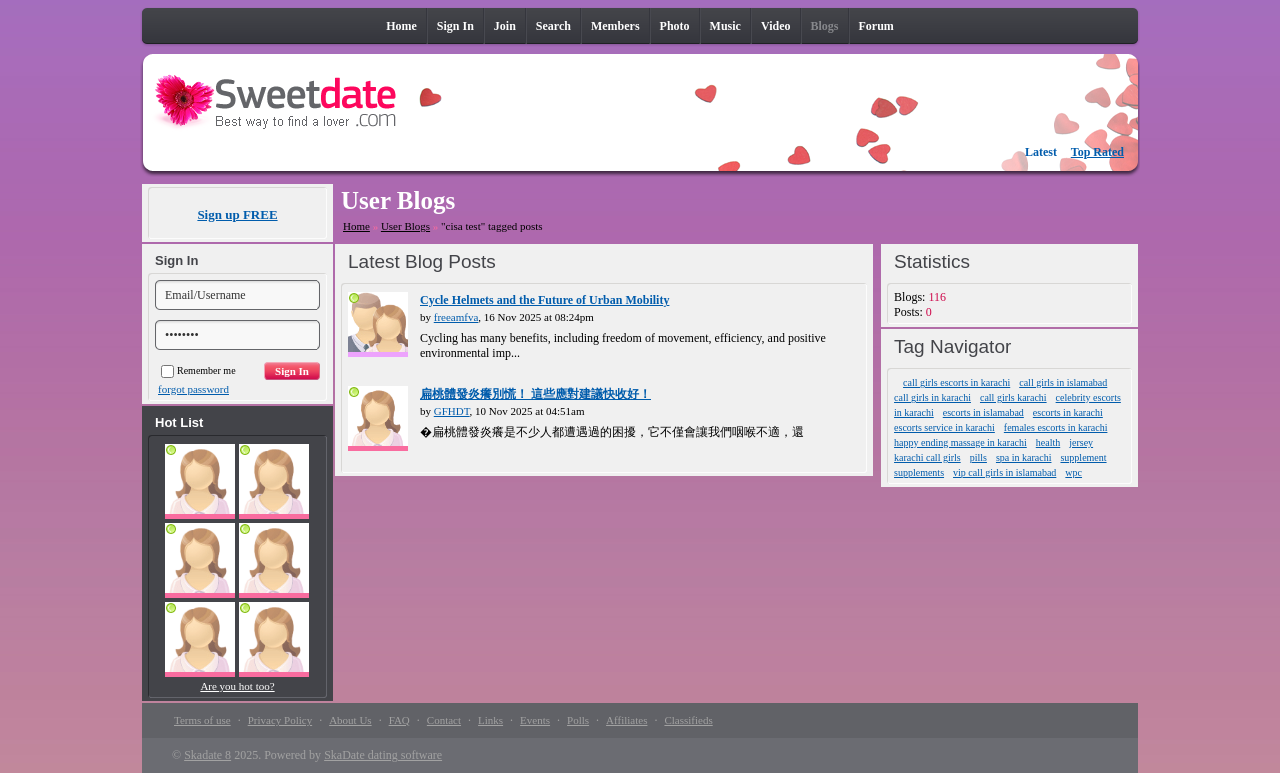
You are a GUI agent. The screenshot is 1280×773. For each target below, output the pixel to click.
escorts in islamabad (983, 412)
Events (535, 720)
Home (356, 226)
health (1048, 442)
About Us (350, 720)
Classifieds (688, 720)
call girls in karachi (932, 397)
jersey (1081, 442)
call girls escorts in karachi (956, 382)
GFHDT (452, 411)
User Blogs (405, 226)
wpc (1073, 472)
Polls (578, 720)
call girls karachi (1013, 397)
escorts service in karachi (944, 427)
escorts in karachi (1068, 412)
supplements (919, 472)
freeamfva (456, 317)
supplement (1083, 457)
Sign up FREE (237, 214)
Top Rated (1097, 152)
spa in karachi (1024, 457)
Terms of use (202, 720)
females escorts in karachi (1056, 427)
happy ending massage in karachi (960, 442)
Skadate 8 (207, 755)
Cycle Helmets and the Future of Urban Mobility (544, 300)
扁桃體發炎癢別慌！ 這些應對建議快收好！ (535, 394)
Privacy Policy (280, 720)
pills (978, 457)
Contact (444, 720)
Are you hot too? (237, 686)
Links (490, 720)
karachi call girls (927, 457)
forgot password (193, 389)
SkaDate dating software (383, 755)
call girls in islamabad (1063, 382)
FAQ (399, 720)
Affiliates (626, 720)
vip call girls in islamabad (1004, 472)
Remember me (198, 370)
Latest (1041, 152)
